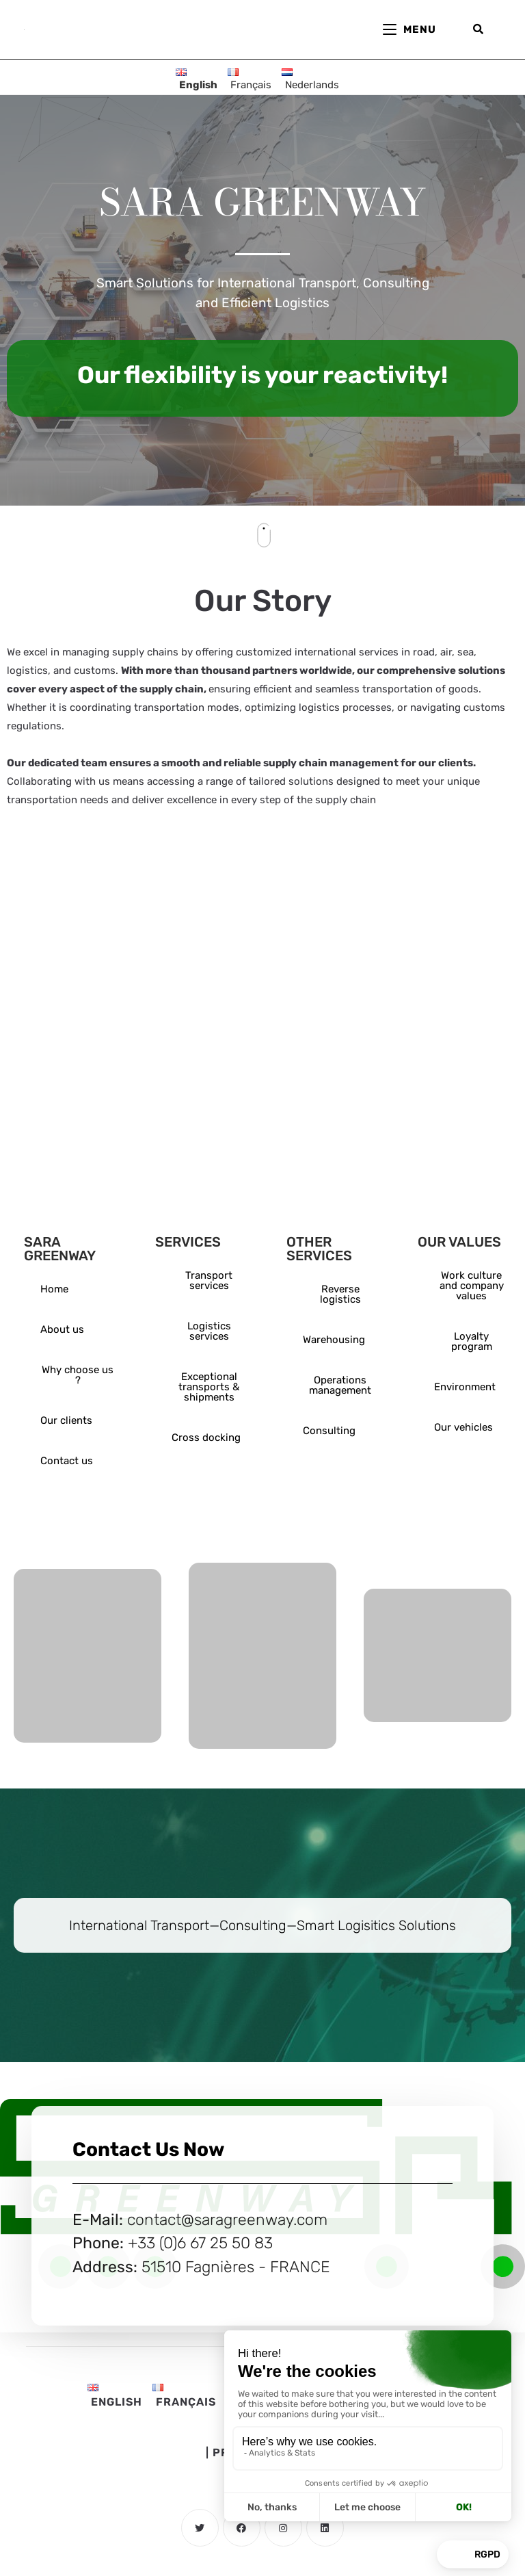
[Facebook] (241, 2528)
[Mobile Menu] (419, 29)
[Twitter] (200, 2528)
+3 (137, 2242)
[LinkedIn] (325, 2528)
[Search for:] (478, 29)
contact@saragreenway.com (227, 2219)
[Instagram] (283, 2528)
